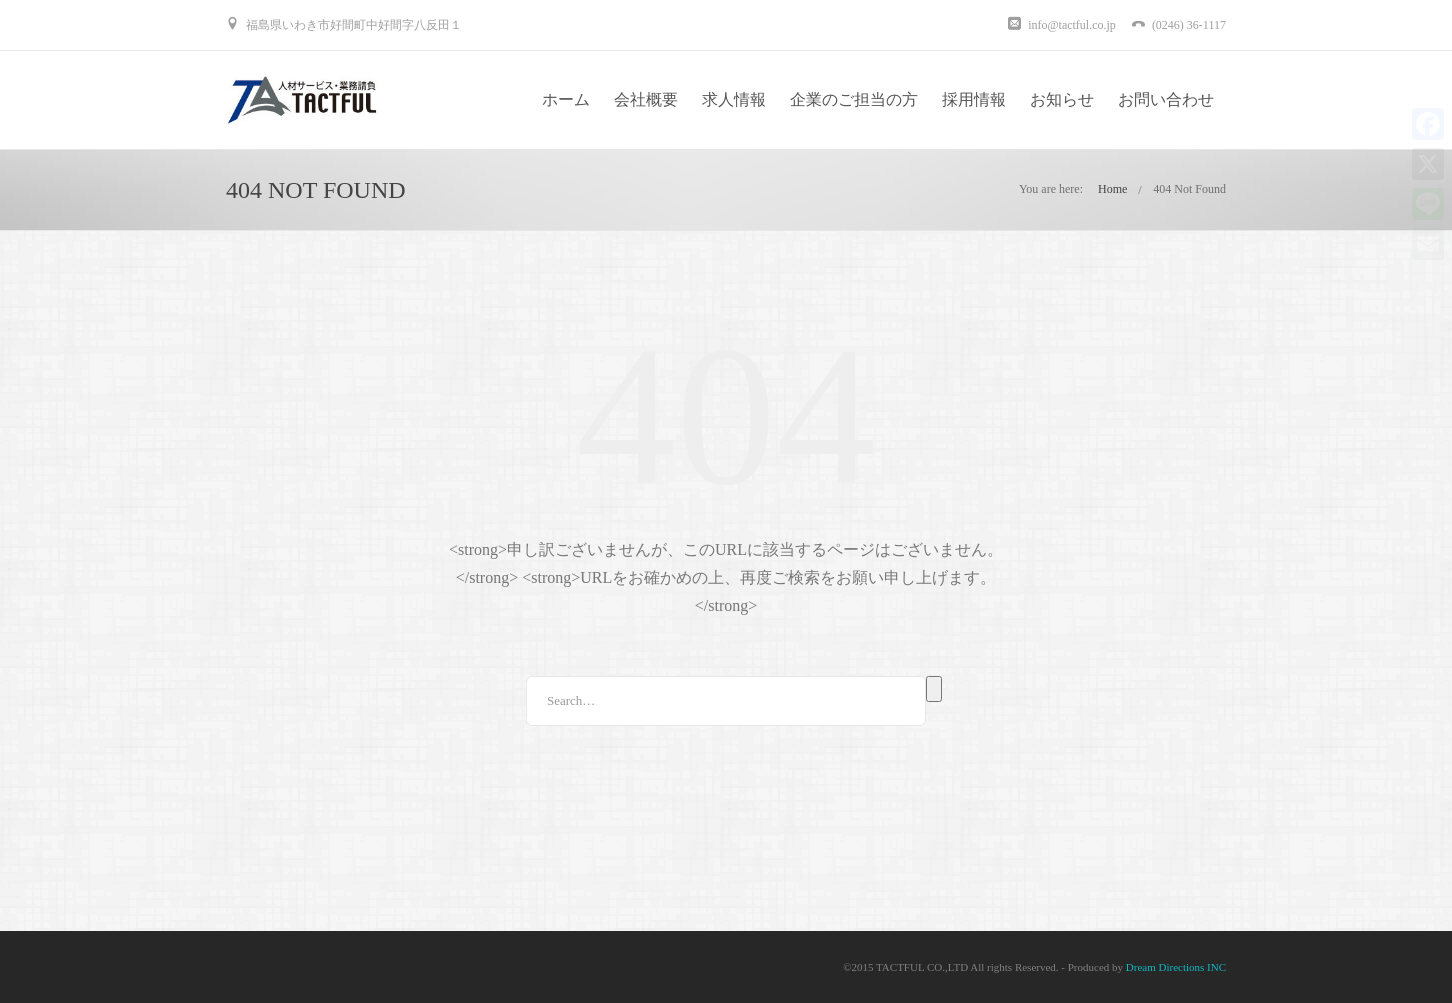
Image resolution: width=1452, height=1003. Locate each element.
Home (1112, 189)
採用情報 (974, 99)
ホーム (566, 99)
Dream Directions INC (1176, 967)
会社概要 (646, 99)
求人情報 (734, 99)
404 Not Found (1189, 189)
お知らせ (1062, 99)
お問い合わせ (1166, 99)
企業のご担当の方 (854, 99)
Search (934, 689)
